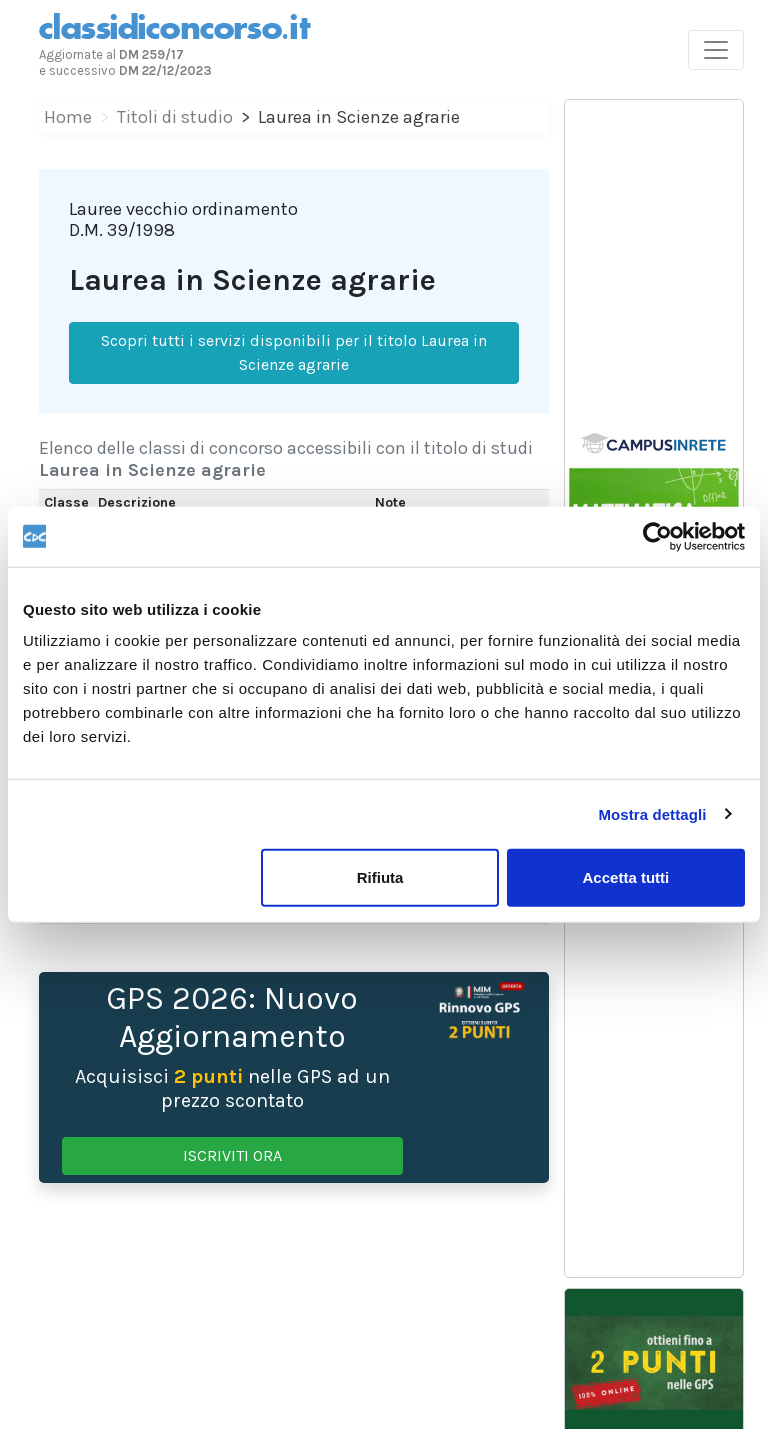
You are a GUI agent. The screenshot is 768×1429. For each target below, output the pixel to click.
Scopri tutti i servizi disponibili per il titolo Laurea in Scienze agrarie (294, 352)
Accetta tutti (626, 877)
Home (68, 117)
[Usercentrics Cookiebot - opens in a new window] (657, 536)
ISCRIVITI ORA (232, 1155)
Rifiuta (380, 877)
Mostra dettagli (652, 813)
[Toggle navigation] (716, 50)
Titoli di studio (175, 117)
